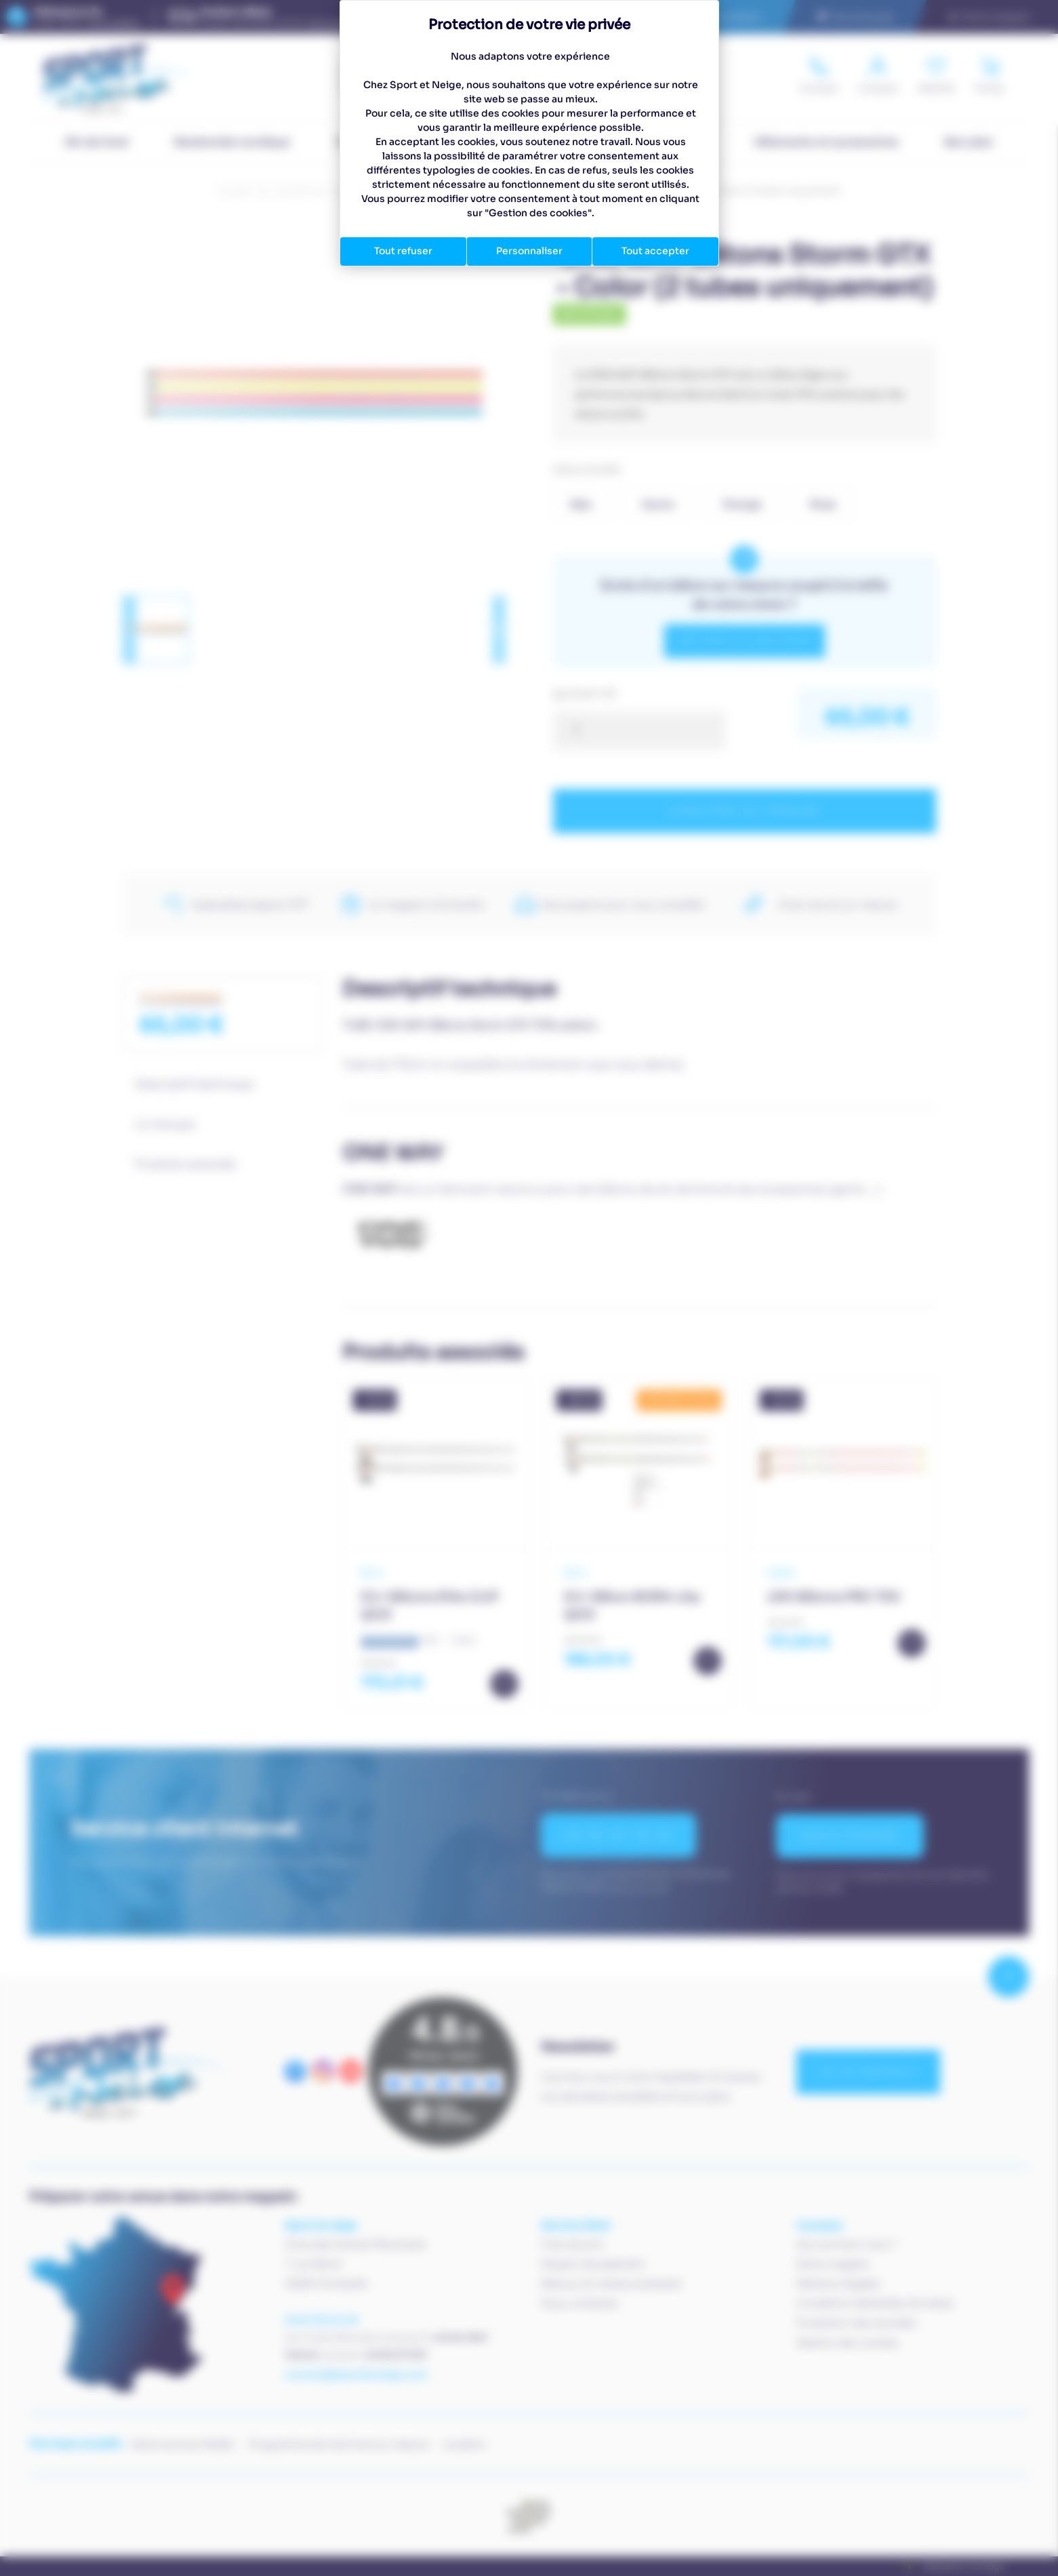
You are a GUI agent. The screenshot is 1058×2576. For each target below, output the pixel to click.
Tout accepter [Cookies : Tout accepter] (655, 251)
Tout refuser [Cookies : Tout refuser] (403, 251)
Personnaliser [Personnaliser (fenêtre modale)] (529, 251)
